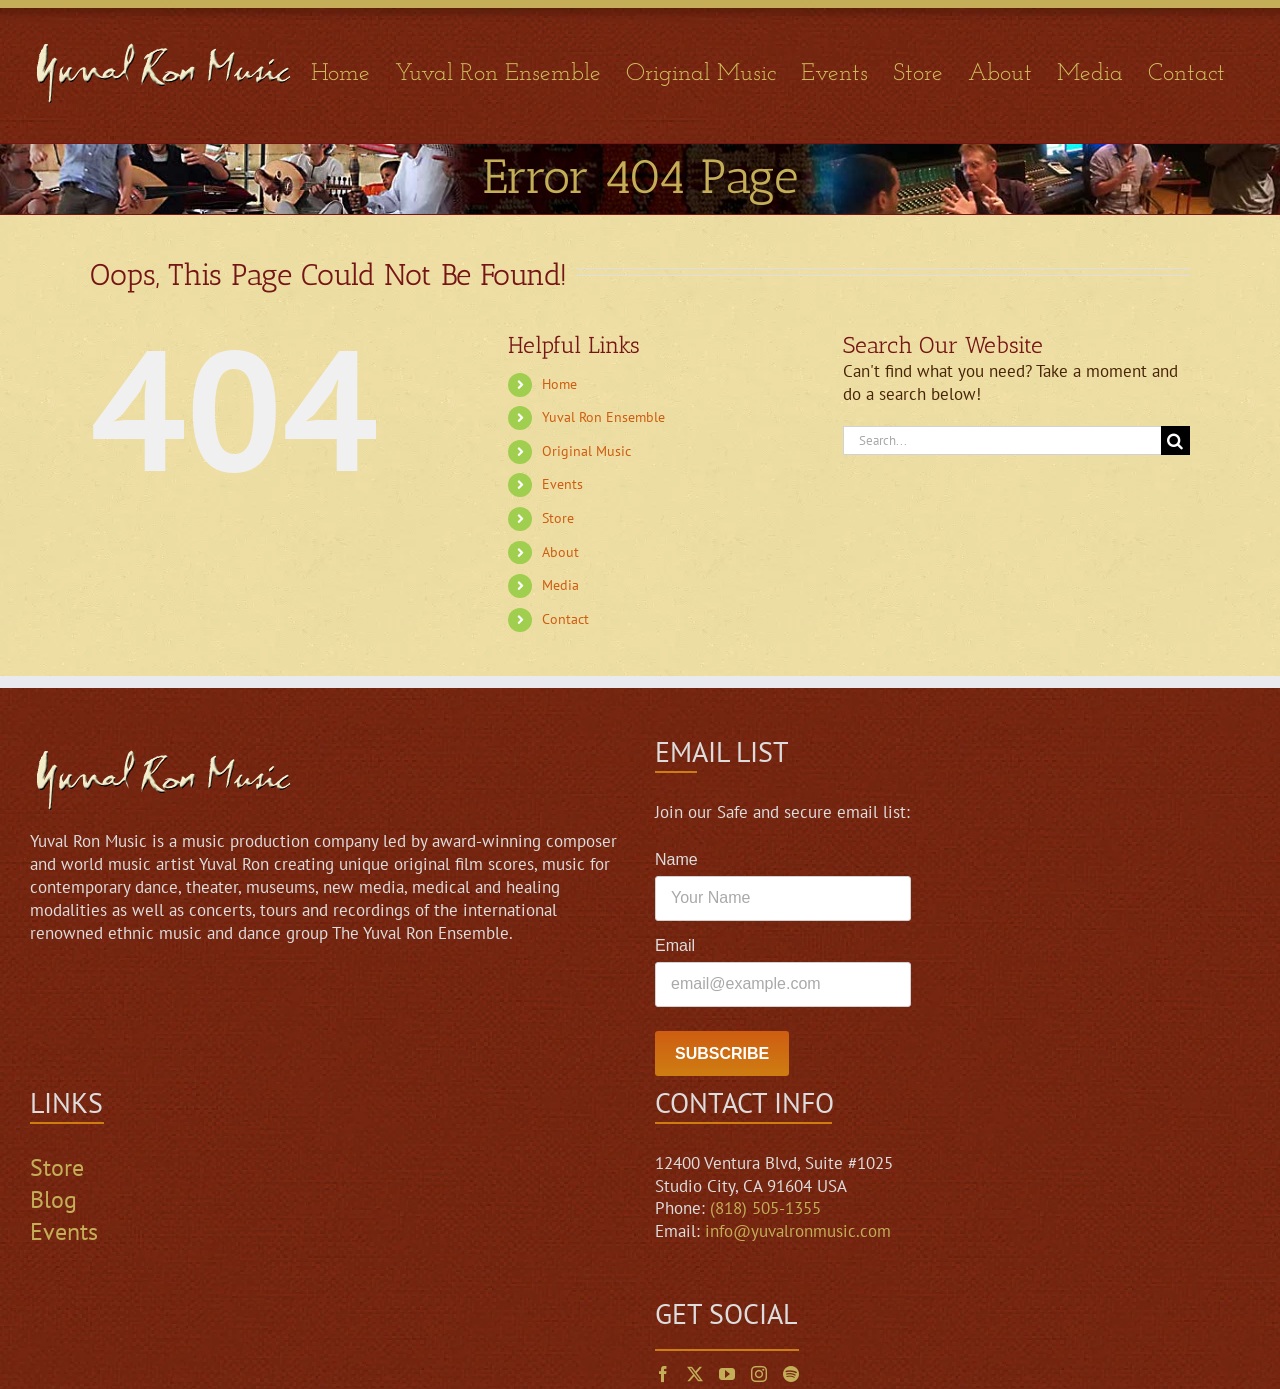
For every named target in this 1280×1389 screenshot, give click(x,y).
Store (558, 518)
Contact (565, 619)
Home (559, 384)
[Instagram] (759, 1374)
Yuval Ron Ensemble (603, 417)
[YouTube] (727, 1374)
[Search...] (1002, 440)
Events (562, 484)
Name (676, 859)
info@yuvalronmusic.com (798, 1231)
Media (560, 585)
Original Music (586, 451)
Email (675, 945)
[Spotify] (791, 1374)
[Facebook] (663, 1374)
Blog (53, 1199)
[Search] (1175, 440)
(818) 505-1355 (765, 1208)
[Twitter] (695, 1374)
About (560, 552)
